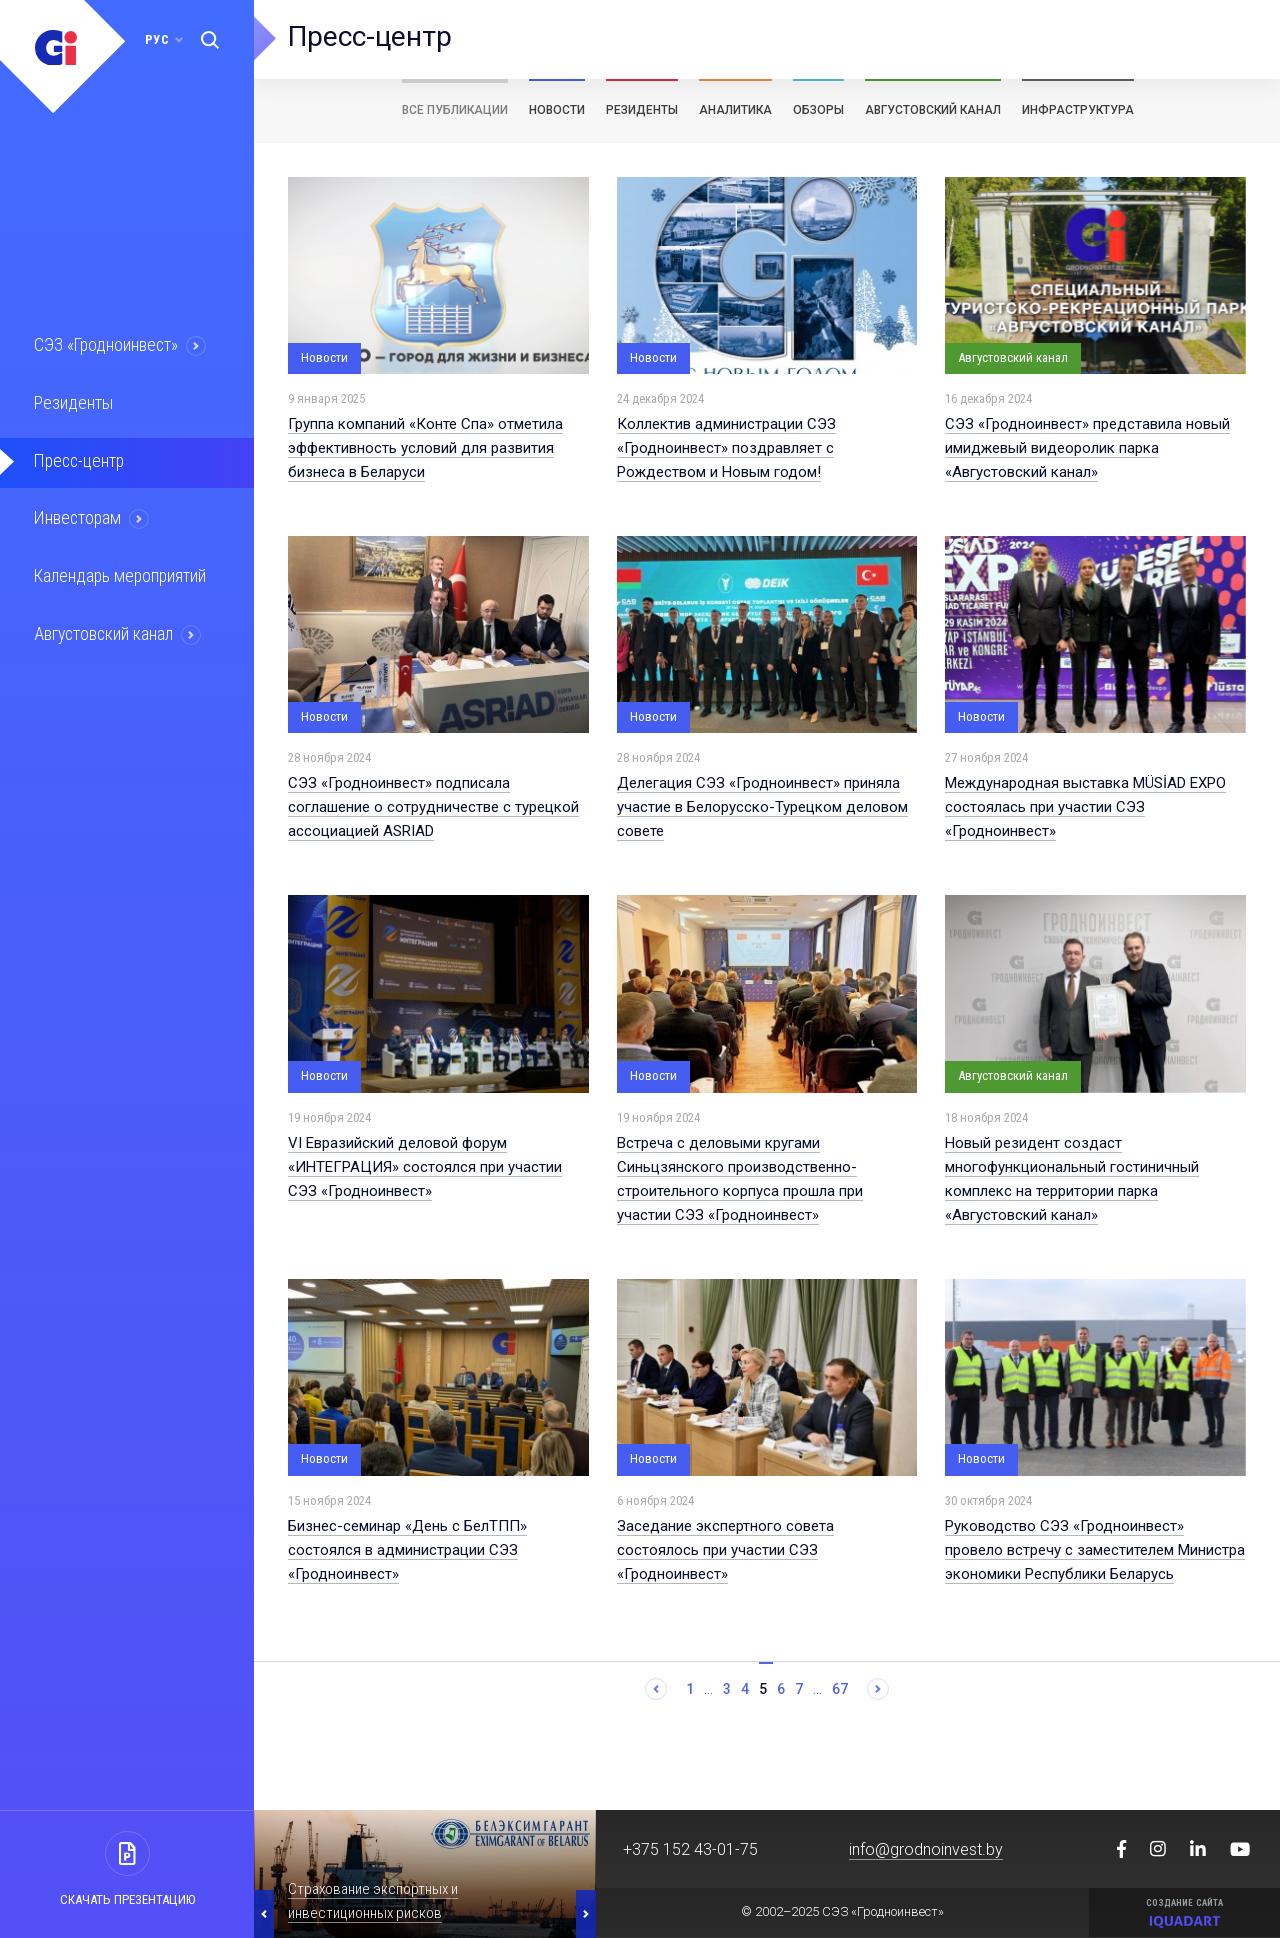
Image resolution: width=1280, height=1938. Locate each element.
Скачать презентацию (127, 1899)
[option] (425, 1874)
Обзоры (818, 110)
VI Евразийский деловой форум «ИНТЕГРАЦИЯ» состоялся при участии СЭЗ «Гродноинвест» (425, 1167)
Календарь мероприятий (119, 573)
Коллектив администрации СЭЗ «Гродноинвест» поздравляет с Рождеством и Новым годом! (726, 448)
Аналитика (735, 110)
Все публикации (455, 110)
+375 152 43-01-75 (690, 1849)
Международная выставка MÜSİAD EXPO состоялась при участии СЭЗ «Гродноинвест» (1085, 807)
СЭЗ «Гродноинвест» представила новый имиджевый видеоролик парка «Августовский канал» (1087, 448)
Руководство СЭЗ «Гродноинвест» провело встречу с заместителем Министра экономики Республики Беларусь (1095, 1550)
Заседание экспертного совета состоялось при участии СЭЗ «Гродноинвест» (725, 1550)
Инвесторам (77, 516)
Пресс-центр (78, 459)
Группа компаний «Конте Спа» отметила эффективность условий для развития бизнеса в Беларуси (425, 448)
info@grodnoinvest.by (926, 1849)
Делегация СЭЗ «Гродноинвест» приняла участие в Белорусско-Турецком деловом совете (762, 807)
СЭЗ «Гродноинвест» (106, 345)
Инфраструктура (1078, 110)
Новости (557, 110)
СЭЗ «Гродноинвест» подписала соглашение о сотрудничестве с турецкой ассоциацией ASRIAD (433, 807)
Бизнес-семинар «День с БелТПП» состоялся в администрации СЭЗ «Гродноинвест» (407, 1550)
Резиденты (72, 402)
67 (840, 1689)
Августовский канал (104, 630)
